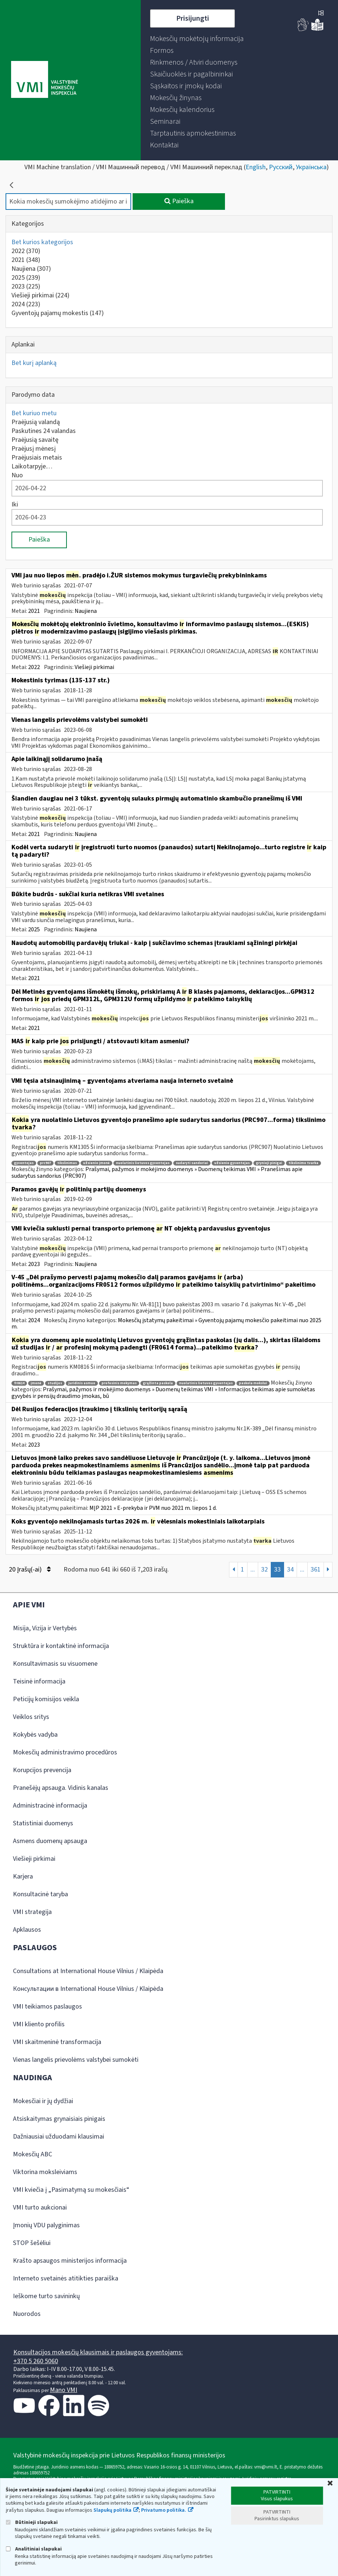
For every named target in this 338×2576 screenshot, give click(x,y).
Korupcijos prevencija (42, 1770)
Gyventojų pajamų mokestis (57, 313)
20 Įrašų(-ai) (30, 1569)
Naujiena (31, 268)
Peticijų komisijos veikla (46, 1699)
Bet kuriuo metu (34, 413)
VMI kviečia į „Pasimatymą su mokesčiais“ (71, 2189)
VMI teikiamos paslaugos (47, 2006)
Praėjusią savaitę (34, 439)
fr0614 (19, 1383)
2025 (25, 277)
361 (316, 1569)
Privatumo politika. (163, 2510)
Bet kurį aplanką (34, 363)
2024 (25, 304)
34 (290, 1569)
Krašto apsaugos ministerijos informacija (70, 2260)
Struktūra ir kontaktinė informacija (61, 1646)
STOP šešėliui (32, 2243)
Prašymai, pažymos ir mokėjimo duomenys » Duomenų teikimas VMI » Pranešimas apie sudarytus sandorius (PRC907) (157, 1172)
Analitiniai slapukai (34, 2548)
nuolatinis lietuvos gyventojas (143, 1163)
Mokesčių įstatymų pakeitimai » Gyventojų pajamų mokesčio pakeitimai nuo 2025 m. (166, 1323)
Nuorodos (27, 2314)
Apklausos (27, 1929)
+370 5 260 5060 (35, 2361)
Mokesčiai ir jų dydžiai (43, 2101)
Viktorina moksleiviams (45, 2172)
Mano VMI (63, 2390)
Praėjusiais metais (36, 457)
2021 (25, 260)
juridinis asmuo (81, 1383)
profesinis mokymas (119, 1383)
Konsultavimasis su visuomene (55, 1663)
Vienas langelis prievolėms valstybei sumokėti (76, 2059)
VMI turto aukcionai (40, 2207)
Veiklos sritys (31, 1717)
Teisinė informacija (39, 1681)
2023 (25, 286)
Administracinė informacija (50, 1805)
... (252, 1569)
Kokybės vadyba (35, 1734)
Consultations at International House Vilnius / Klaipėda (88, 1971)
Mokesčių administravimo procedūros (65, 1752)
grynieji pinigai (269, 1163)
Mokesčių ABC (32, 2154)
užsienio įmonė (96, 1163)
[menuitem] (197, 39)
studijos (55, 1383)
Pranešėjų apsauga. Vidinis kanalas (60, 1787)
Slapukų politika (112, 2510)
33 (277, 1569)
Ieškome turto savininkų (46, 2296)
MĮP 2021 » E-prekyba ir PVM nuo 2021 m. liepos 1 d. (153, 1508)
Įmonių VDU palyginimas (46, 2225)
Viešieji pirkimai (40, 295)
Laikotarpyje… (31, 466)
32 (264, 1569)
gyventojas (24, 1163)
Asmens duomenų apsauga (50, 1841)
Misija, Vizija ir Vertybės (45, 1628)
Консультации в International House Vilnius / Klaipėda (88, 1988)
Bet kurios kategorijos (42, 242)
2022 (25, 251)
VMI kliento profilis (39, 2024)
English (256, 167)
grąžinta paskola (158, 1383)
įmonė (36, 1383)
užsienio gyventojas (232, 1163)
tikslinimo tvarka (303, 1163)
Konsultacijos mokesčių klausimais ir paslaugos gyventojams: (98, 2352)
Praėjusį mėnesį (33, 448)
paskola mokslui (253, 1383)
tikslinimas (67, 1163)
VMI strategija (32, 1912)
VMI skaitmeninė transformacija (57, 2042)
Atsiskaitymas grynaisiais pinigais (59, 2118)
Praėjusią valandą (35, 422)
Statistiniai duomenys (43, 1823)
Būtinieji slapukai (32, 2522)
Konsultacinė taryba (40, 1894)
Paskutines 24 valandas (43, 431)
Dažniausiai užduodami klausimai (58, 2136)
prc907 (45, 1163)
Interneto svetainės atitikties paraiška (65, 2278)
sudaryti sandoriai (192, 1163)
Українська (311, 167)
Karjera (23, 1876)
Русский (281, 167)
